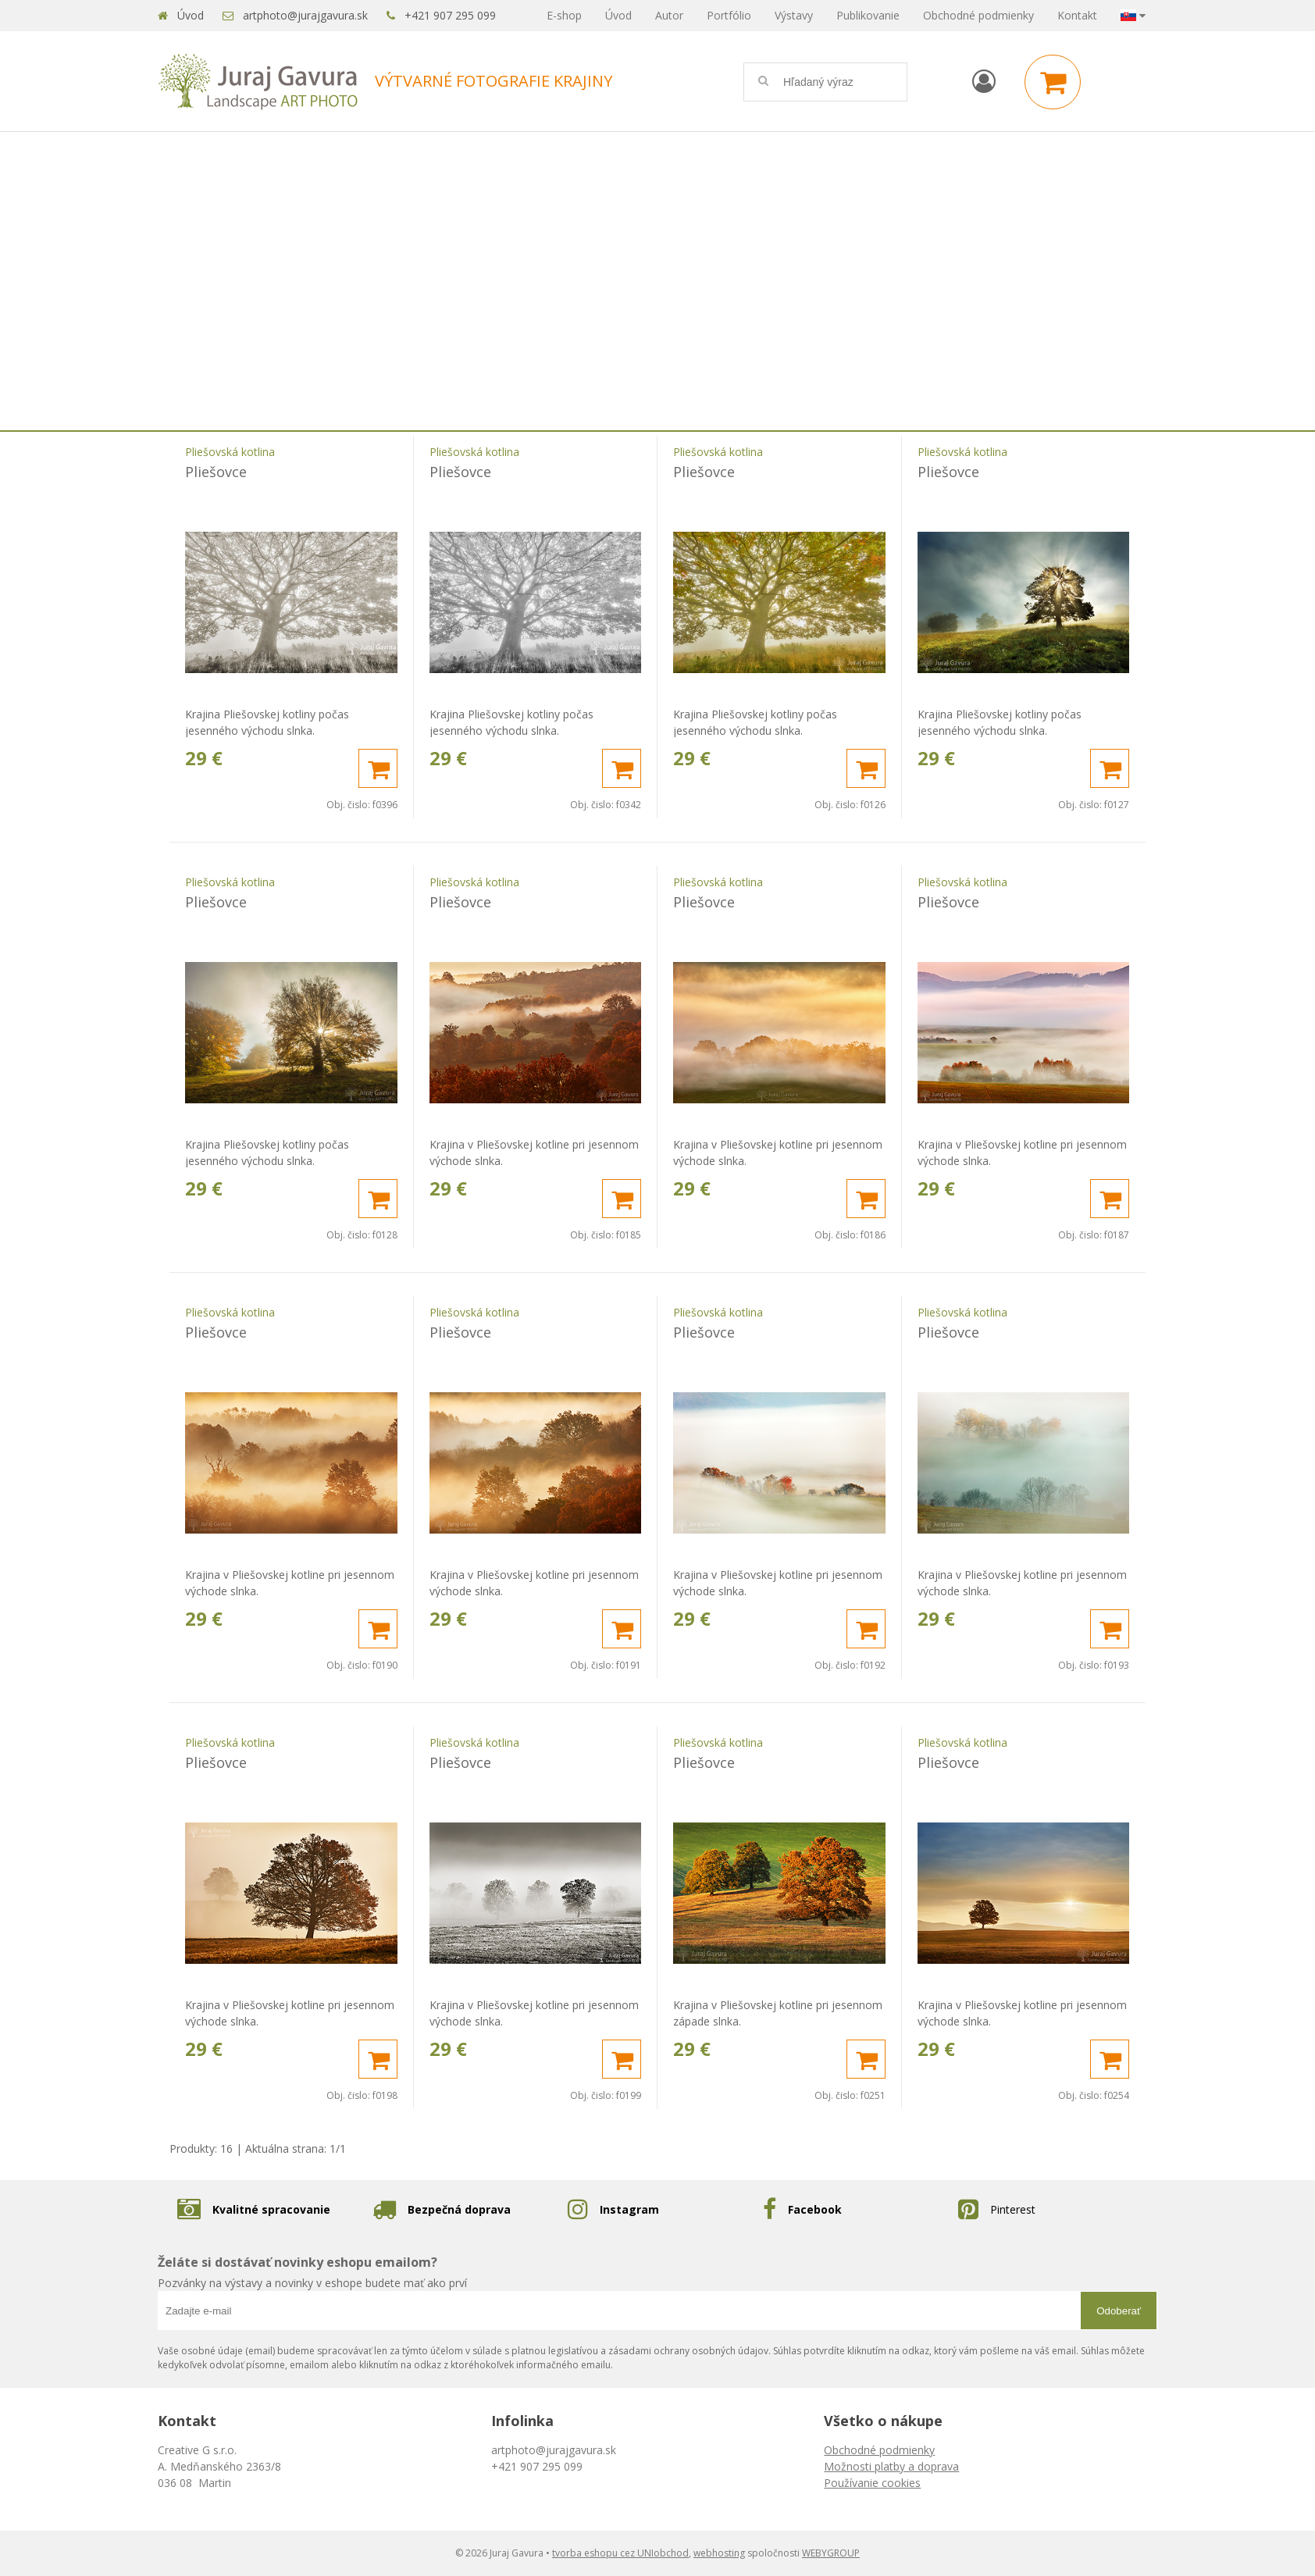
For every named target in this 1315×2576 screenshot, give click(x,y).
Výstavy (794, 15)
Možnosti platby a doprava (891, 2466)
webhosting (719, 2553)
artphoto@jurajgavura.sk (305, 15)
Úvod (190, 15)
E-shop (564, 15)
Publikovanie (868, 15)
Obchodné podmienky (978, 15)
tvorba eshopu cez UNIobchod (620, 2553)
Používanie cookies (872, 2482)
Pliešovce (216, 471)
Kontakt (1077, 15)
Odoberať (1118, 2311)
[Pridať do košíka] (377, 768)
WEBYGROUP (831, 2553)
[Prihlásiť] (984, 81)
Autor (669, 15)
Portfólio (729, 15)
